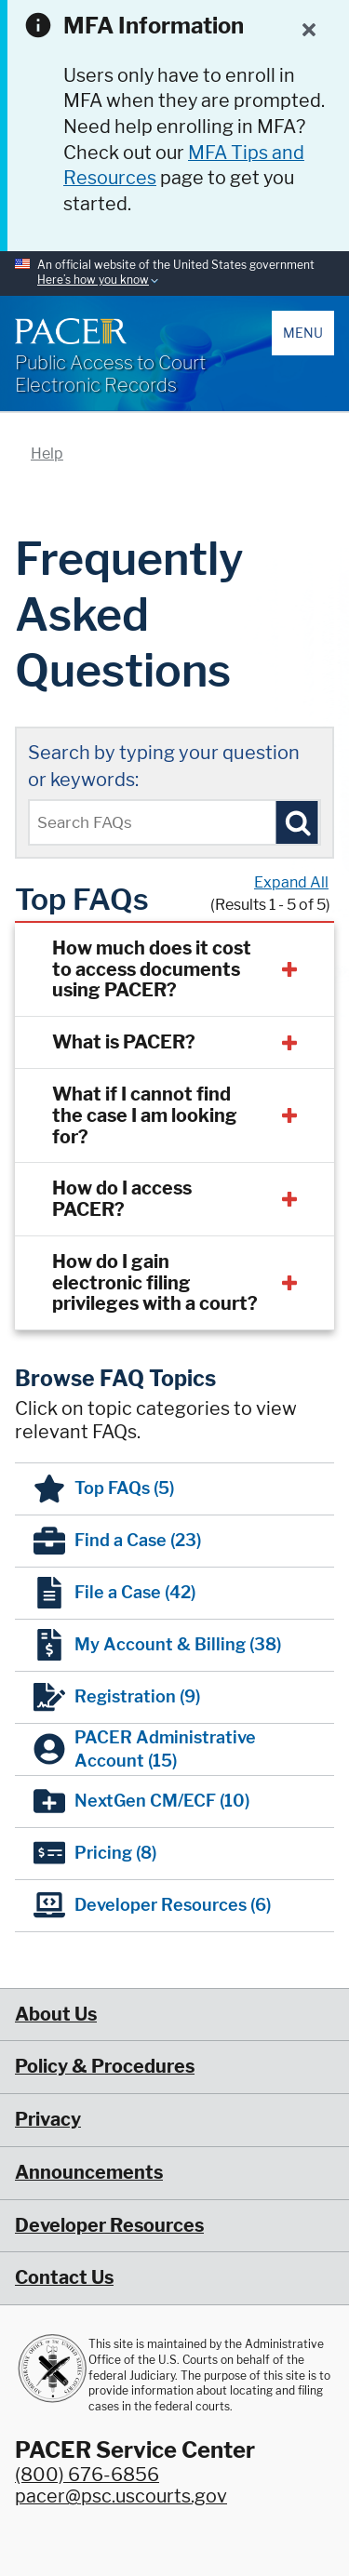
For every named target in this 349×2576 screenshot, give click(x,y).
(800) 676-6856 (87, 2474)
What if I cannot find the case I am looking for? (144, 1115)
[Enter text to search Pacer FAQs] (174, 822)
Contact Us (64, 2277)
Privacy (48, 2119)
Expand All (291, 882)
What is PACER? (123, 1042)
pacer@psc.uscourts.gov (121, 2496)
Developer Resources (109, 2225)
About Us (56, 2014)
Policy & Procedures (105, 2066)
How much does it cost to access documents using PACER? (151, 969)
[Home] (71, 331)
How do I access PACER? (122, 1199)
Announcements (89, 2172)
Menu (303, 332)
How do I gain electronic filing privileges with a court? (155, 1282)
